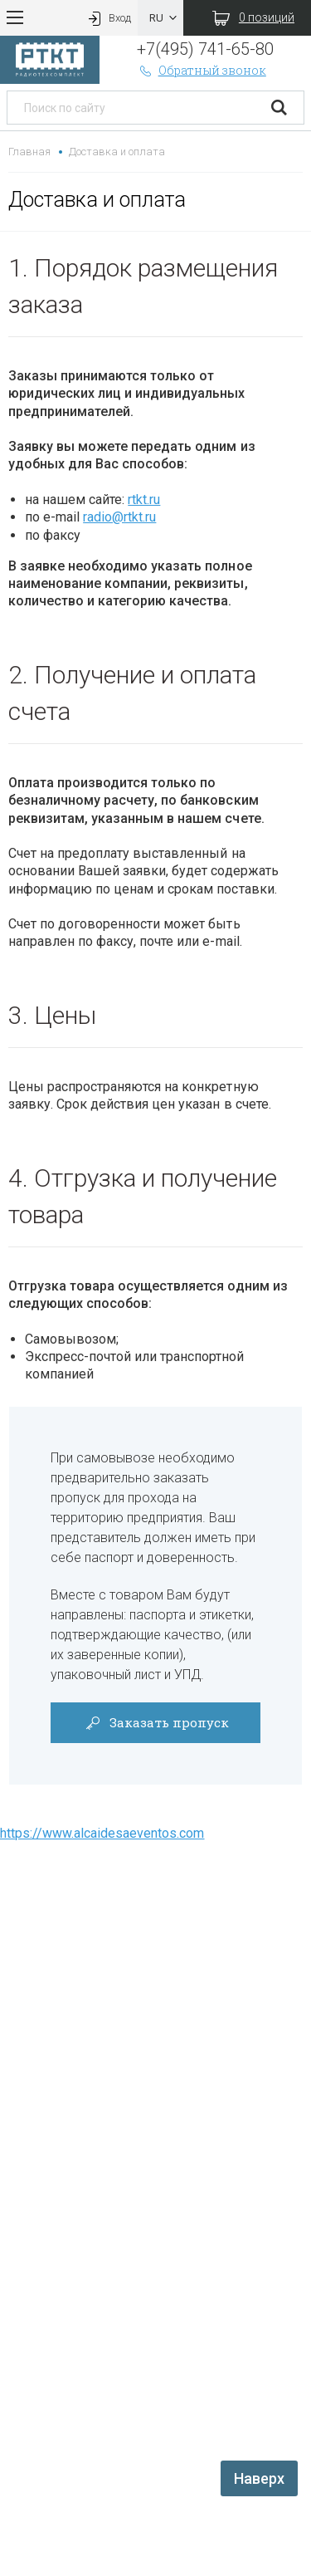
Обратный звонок (201, 70)
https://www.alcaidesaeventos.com (102, 1833)
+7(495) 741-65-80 (205, 49)
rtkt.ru (144, 499)
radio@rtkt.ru (119, 517)
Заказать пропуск (155, 1722)
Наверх (259, 2478)
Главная (29, 151)
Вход (107, 18)
